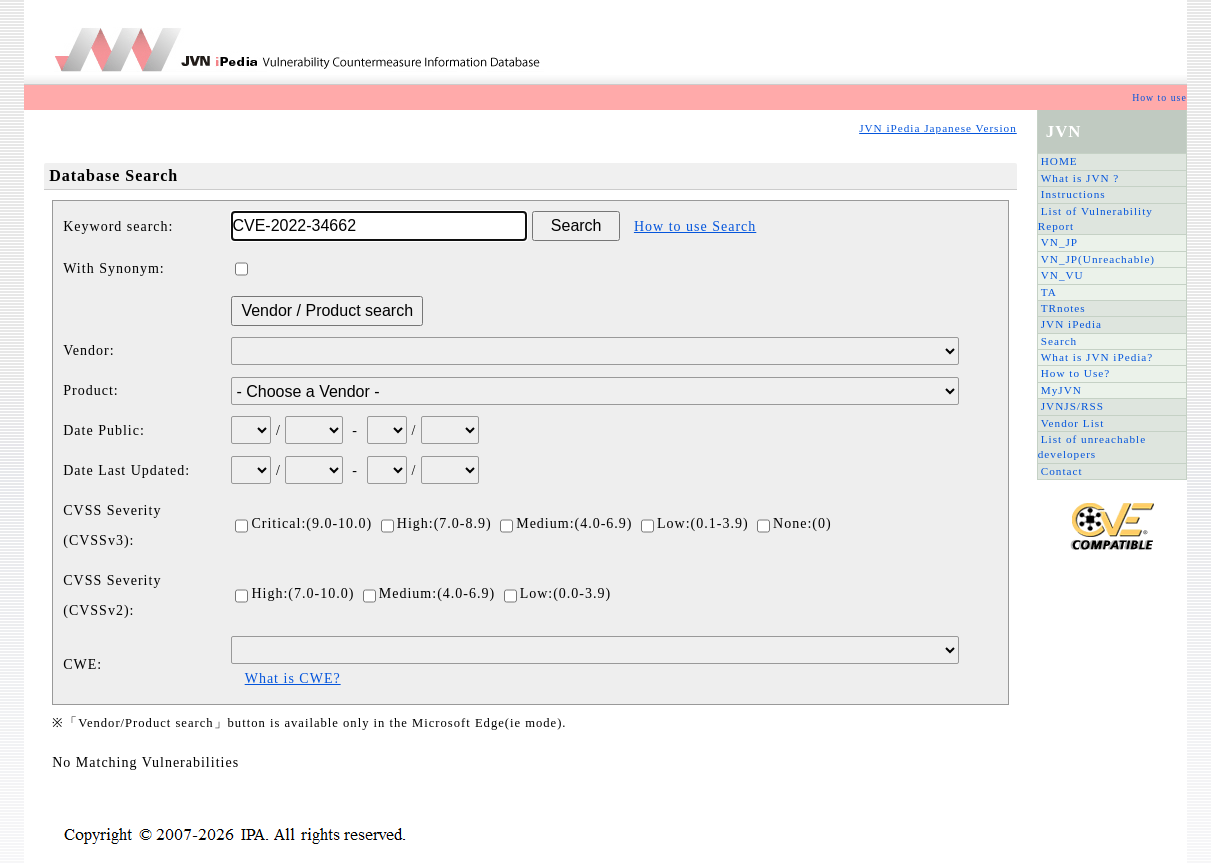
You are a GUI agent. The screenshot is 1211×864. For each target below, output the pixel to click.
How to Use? (1075, 373)
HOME (1059, 161)
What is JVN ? (1080, 178)
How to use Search (695, 226)
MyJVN (1061, 390)
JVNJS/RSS (1072, 406)
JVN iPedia (1071, 324)
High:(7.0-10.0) (294, 593)
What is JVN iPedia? (1097, 357)
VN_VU (1062, 275)
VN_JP (1059, 242)
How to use (1159, 97)
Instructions (1073, 194)
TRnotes (1063, 308)
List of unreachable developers (1092, 446)
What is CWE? (293, 678)
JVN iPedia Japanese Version (938, 128)
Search (1059, 341)
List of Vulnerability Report (1095, 218)
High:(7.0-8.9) (436, 523)
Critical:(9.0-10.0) (303, 523)
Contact (1062, 471)
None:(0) (794, 523)
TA (1049, 292)
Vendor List (1073, 423)
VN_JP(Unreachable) (1098, 259)
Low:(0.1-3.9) (695, 523)
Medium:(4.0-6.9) (566, 523)
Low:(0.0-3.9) (558, 593)
